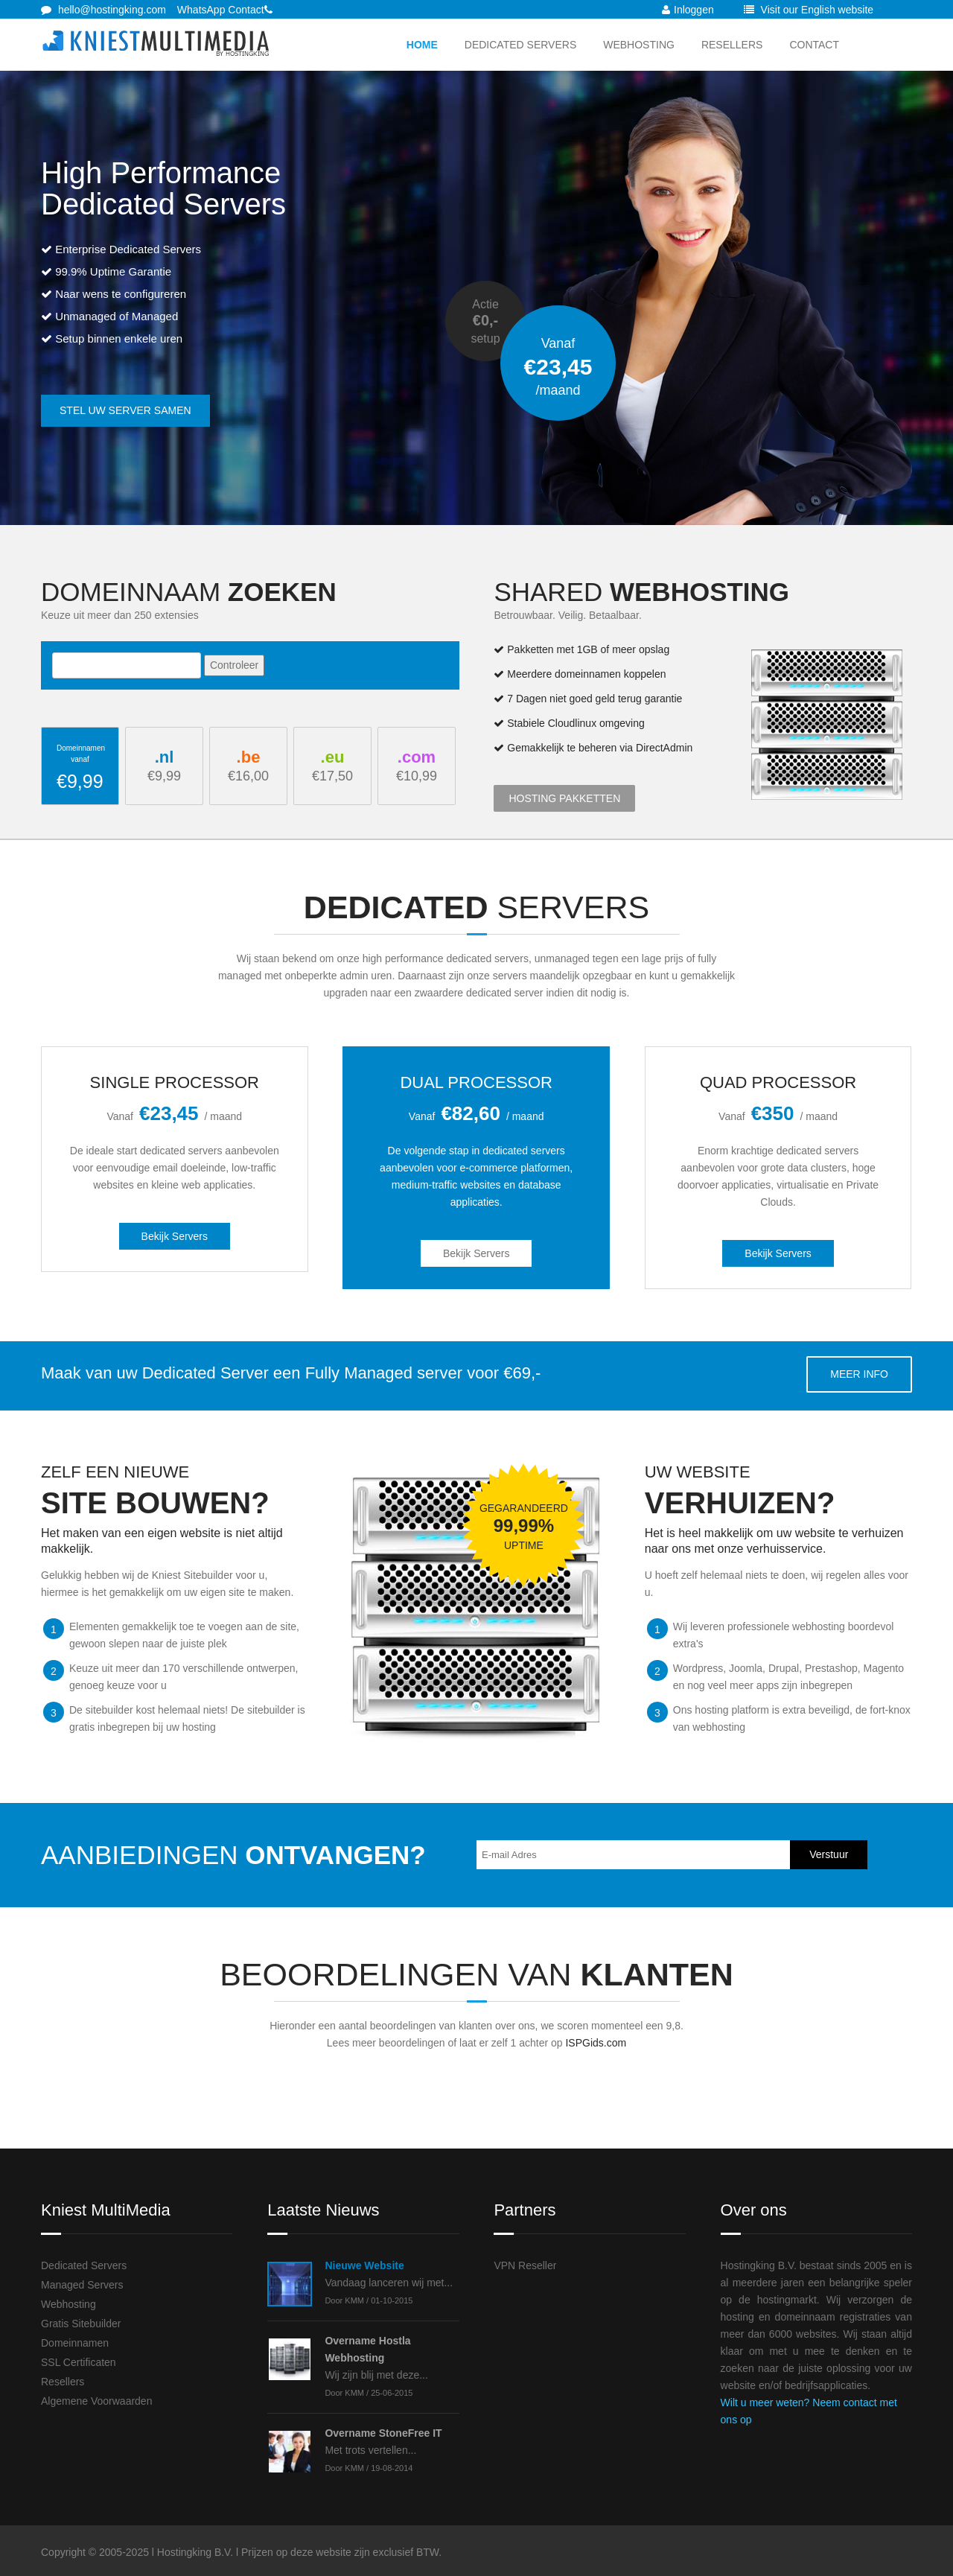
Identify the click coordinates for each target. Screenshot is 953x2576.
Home (422, 45)
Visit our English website (808, 10)
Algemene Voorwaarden (96, 2401)
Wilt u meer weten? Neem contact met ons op (809, 2411)
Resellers (731, 45)
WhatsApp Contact (220, 10)
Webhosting (639, 45)
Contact (814, 45)
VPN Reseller (525, 2265)
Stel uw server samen (125, 410)
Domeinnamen (75, 2343)
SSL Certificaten (78, 2362)
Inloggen (688, 10)
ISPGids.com (595, 2043)
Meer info (859, 1374)
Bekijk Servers (174, 1236)
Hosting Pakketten (564, 798)
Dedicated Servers (520, 45)
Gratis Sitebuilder (81, 2323)
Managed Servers (82, 2285)
